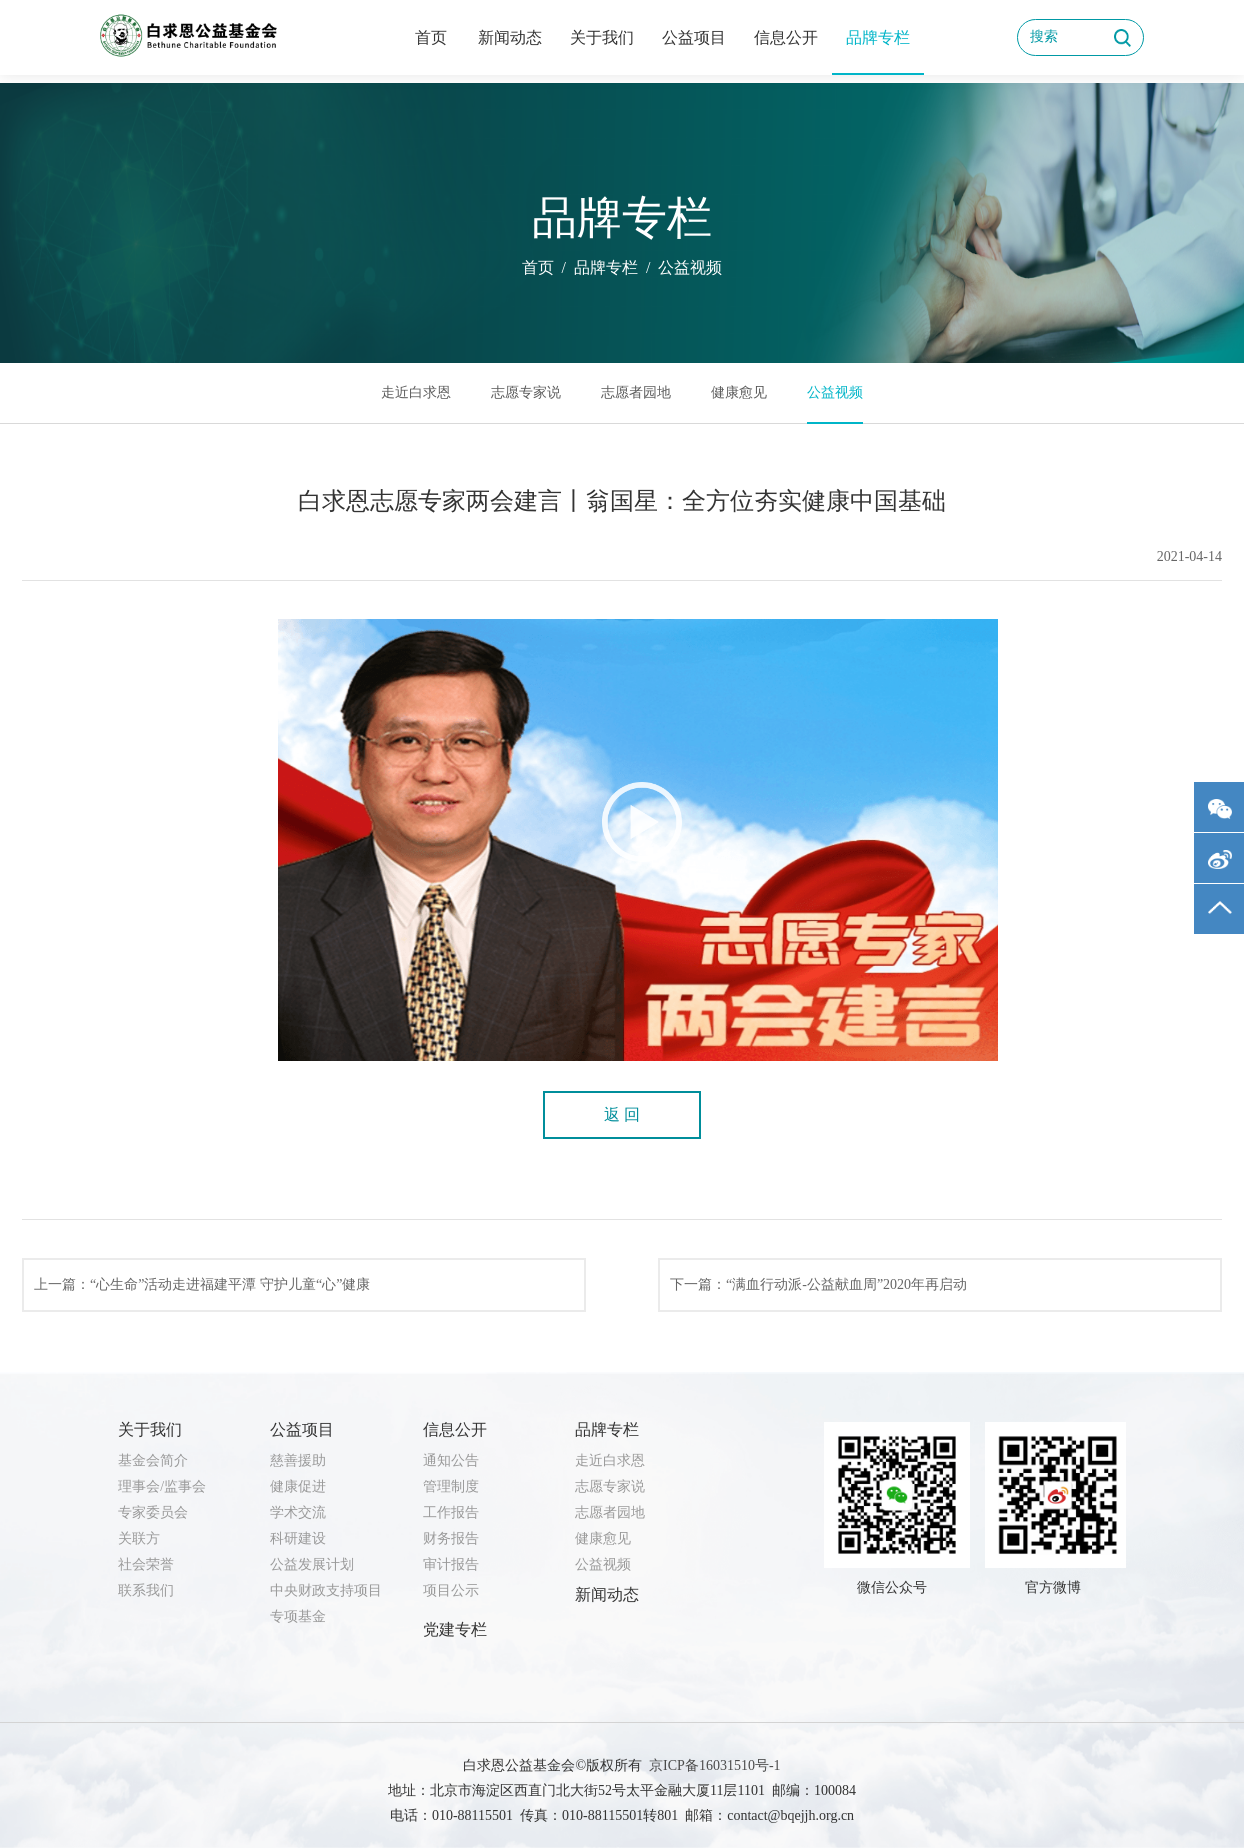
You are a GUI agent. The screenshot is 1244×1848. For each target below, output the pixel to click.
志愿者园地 (636, 392)
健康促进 (298, 1486)
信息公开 (786, 37)
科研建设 (298, 1538)
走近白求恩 (416, 392)
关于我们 (602, 37)
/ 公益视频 (680, 267)
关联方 (139, 1538)
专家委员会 (153, 1512)
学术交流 (298, 1512)
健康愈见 (739, 392)
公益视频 (835, 392)
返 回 (622, 1114)
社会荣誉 (146, 1564)
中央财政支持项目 (326, 1590)
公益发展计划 (312, 1564)
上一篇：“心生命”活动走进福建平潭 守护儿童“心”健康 (202, 1284)
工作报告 (451, 1512)
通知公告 (451, 1460)
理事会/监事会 (162, 1486)
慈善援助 (298, 1460)
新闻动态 (510, 37)
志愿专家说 (526, 392)
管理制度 (451, 1486)
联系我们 (146, 1590)
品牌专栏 (878, 37)
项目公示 (451, 1590)
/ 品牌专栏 (596, 267)
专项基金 (298, 1616)
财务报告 (451, 1538)
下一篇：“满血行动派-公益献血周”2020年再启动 (818, 1284)
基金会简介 (153, 1460)
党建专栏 (455, 1629)
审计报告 (451, 1564)
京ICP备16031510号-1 (714, 1765)
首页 (431, 37)
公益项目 (694, 37)
